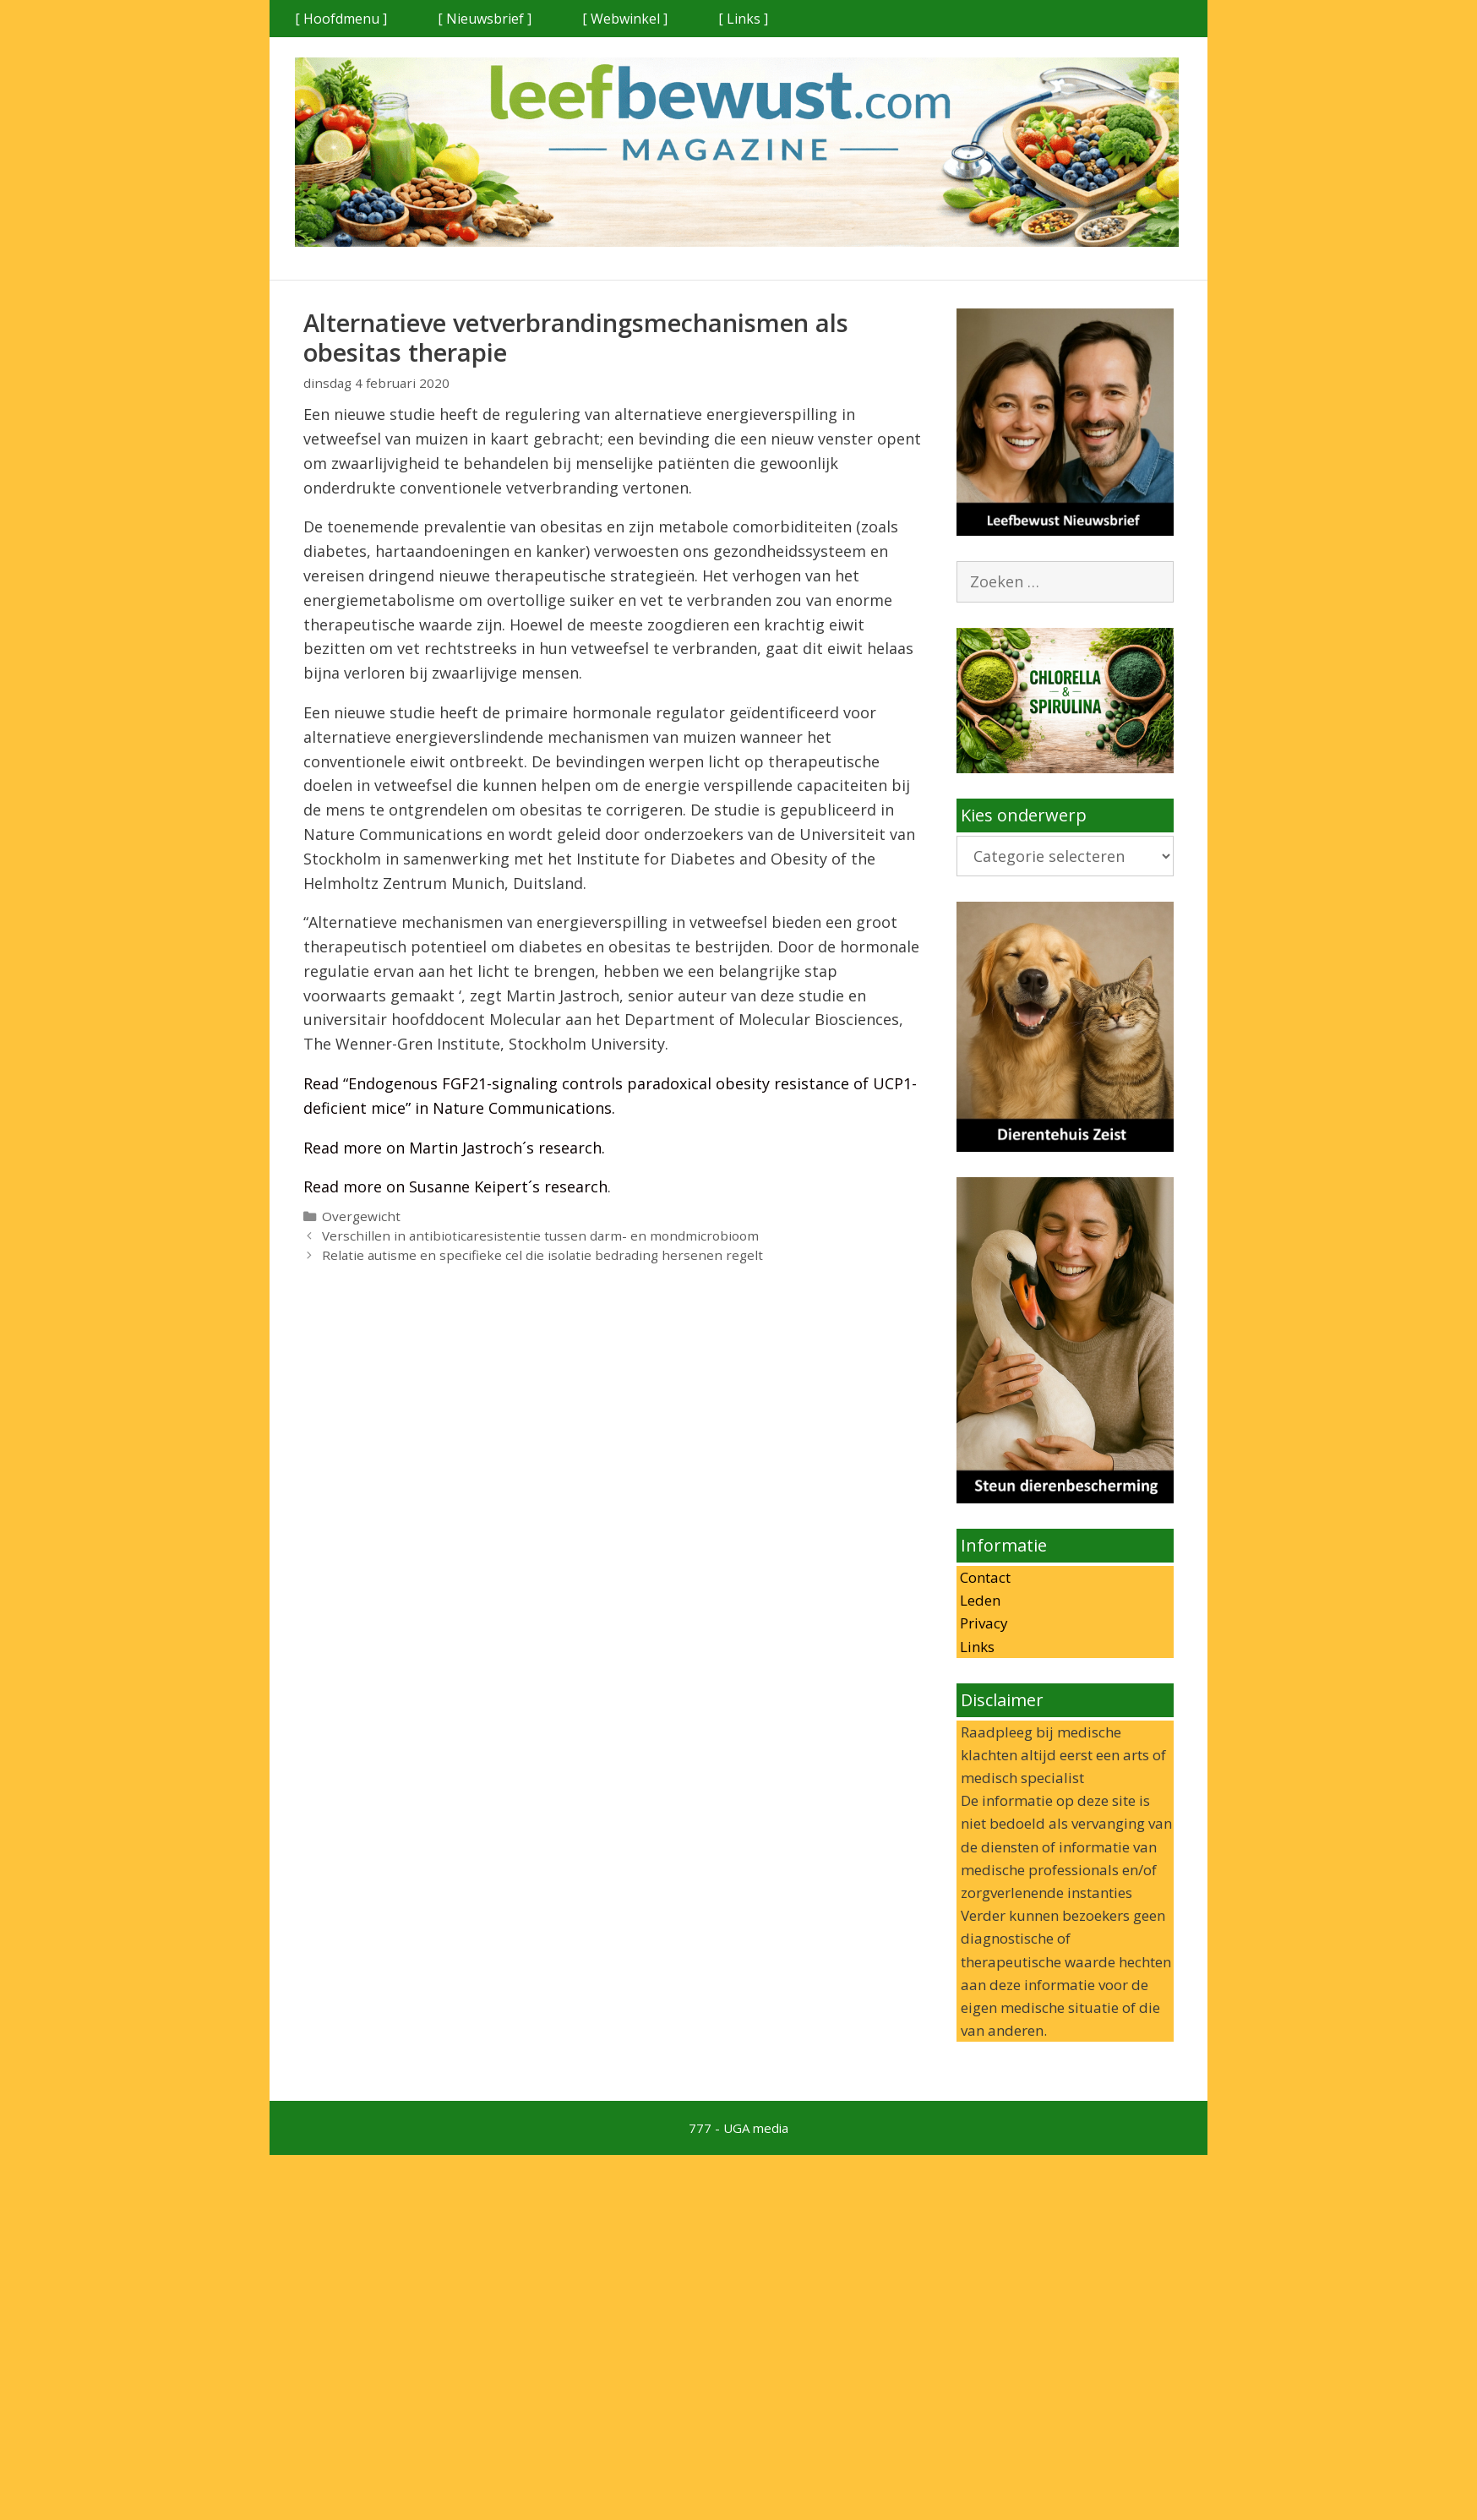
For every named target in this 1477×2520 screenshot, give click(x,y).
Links (976, 1646)
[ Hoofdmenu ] (341, 18)
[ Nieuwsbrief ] (484, 18)
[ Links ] (743, 18)
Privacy (982, 1623)
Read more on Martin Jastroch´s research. (454, 1147)
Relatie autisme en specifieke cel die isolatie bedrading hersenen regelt (542, 1254)
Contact (984, 1577)
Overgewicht (361, 1216)
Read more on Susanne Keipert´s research (455, 1186)
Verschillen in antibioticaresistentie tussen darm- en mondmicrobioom (540, 1235)
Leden (978, 1600)
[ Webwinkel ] (625, 18)
